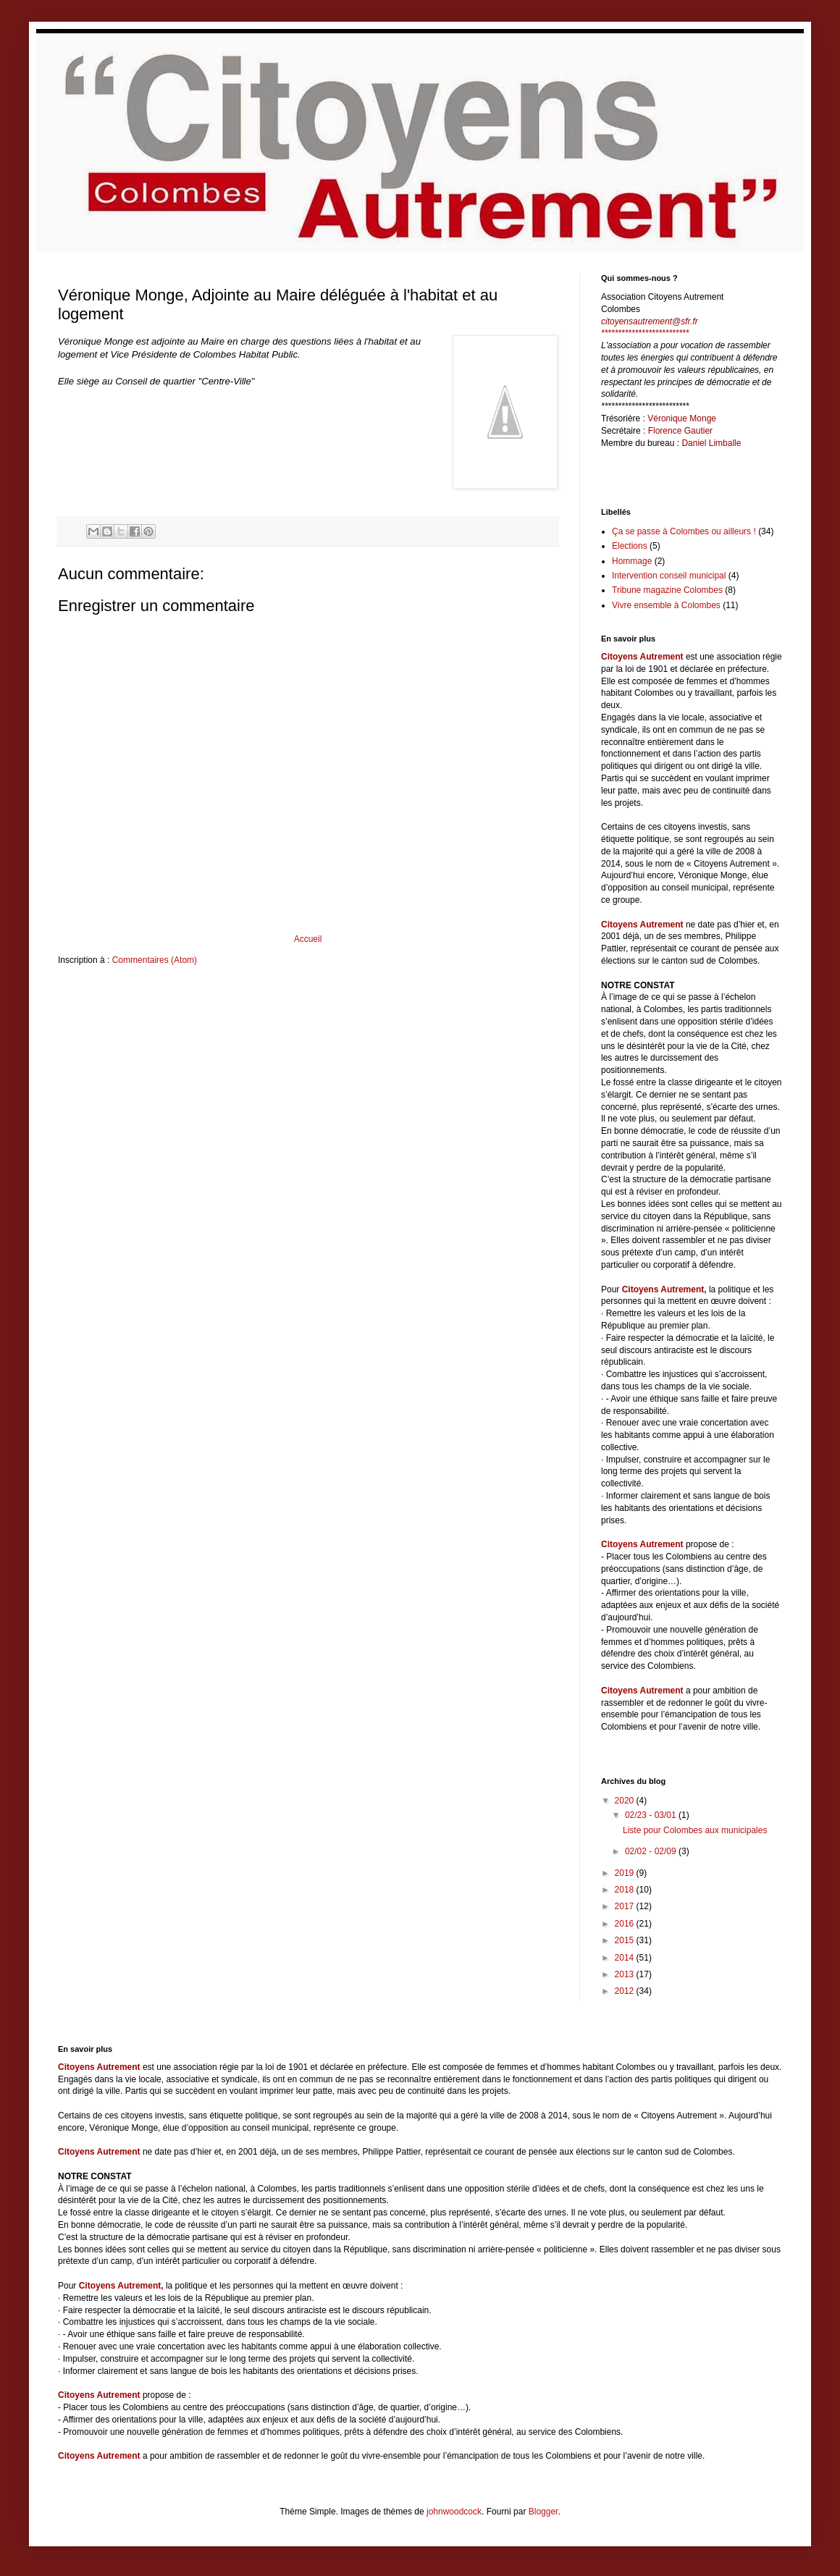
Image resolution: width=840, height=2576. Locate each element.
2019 (626, 1873)
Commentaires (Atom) (154, 960)
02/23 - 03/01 (652, 1815)
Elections (629, 546)
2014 (626, 1958)
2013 (626, 1974)
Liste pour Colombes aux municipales (695, 1830)
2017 (626, 1906)
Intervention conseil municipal (669, 576)
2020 (626, 1801)
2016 (626, 1924)
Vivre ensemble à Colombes (666, 605)
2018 (626, 1890)
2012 (626, 1991)
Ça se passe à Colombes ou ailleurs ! (684, 531)
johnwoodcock (454, 2511)
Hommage (632, 561)
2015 (626, 1940)
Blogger (543, 2511)
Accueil (308, 939)
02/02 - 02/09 (652, 1851)
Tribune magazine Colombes (667, 590)
